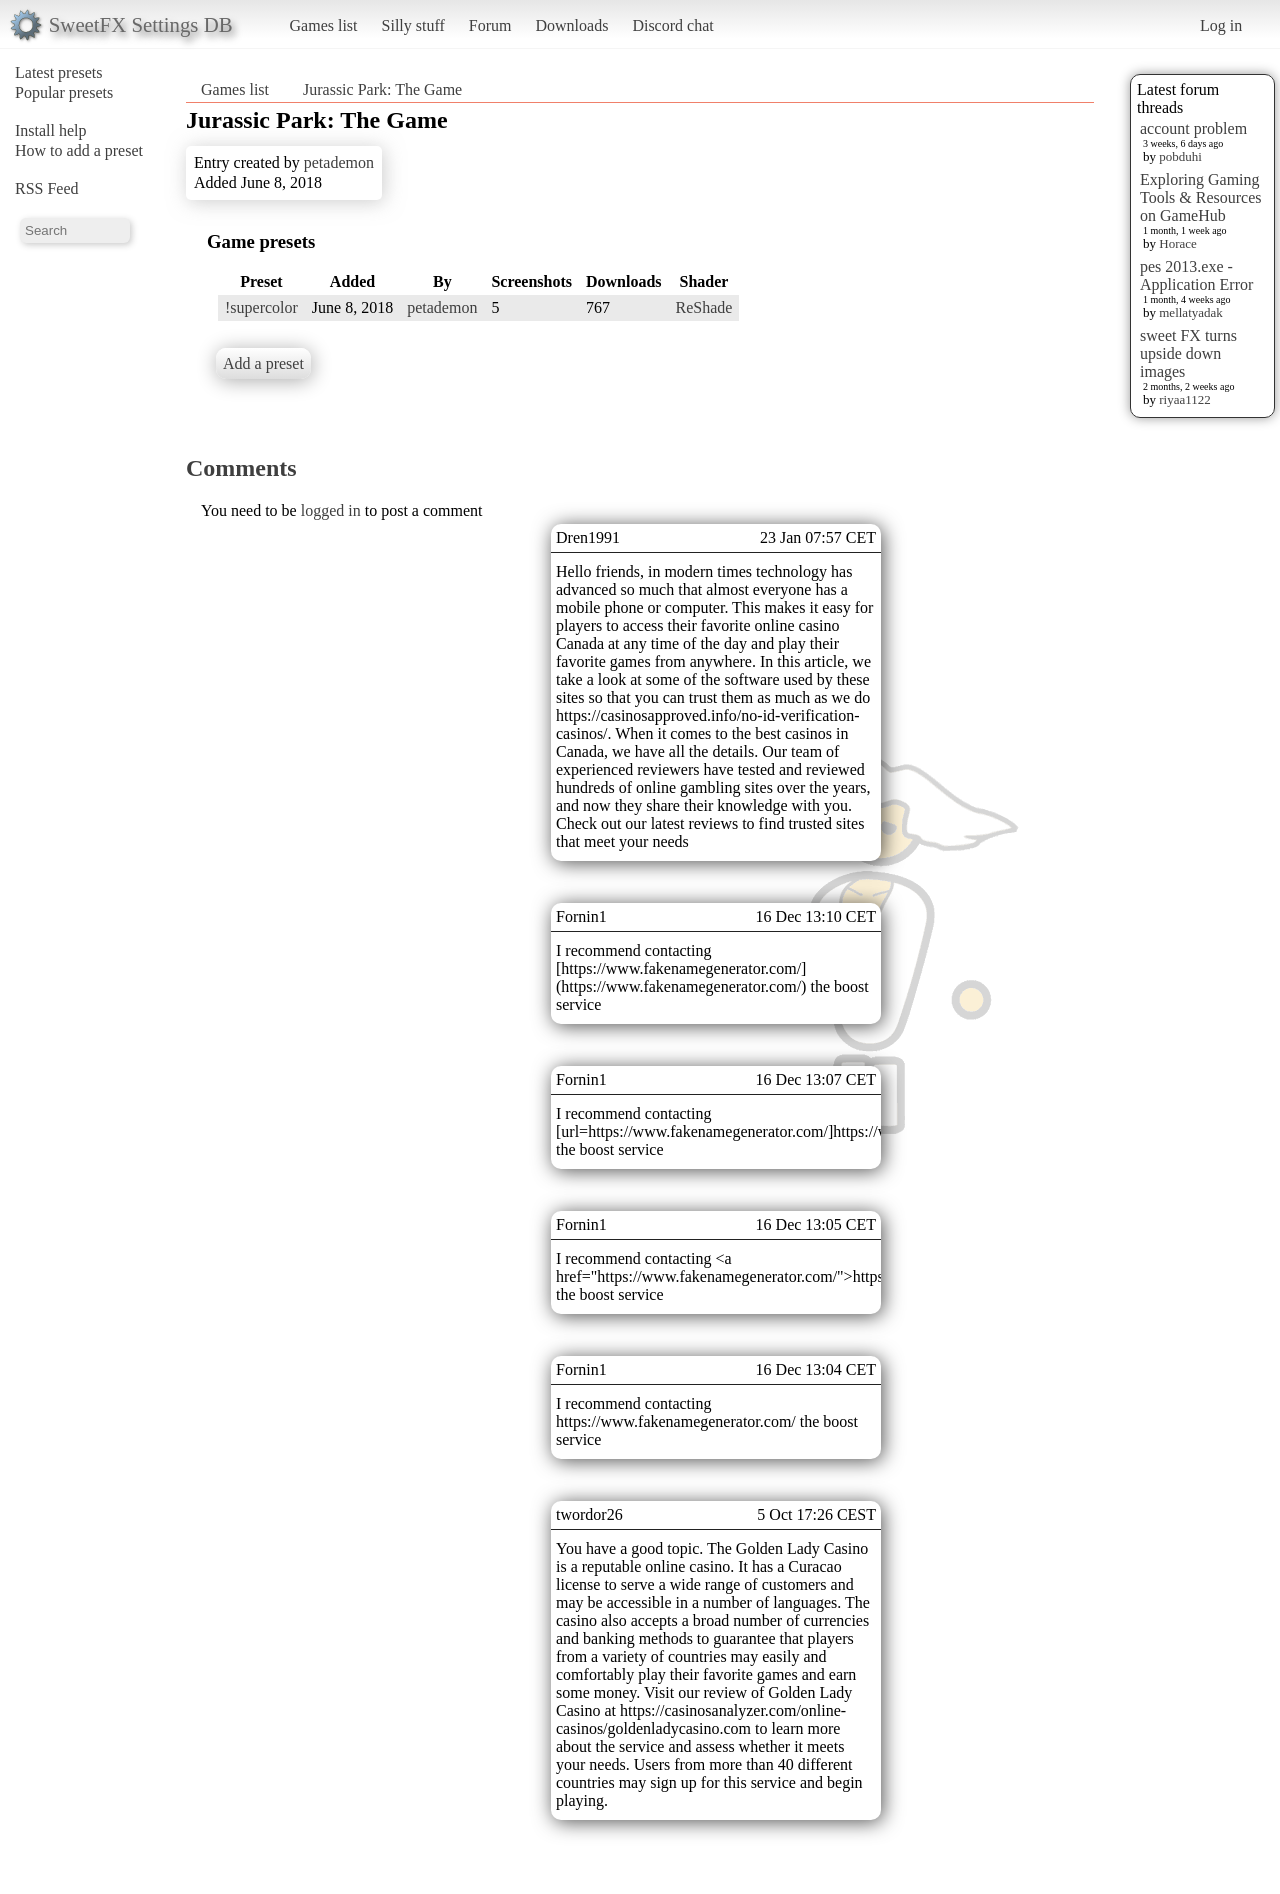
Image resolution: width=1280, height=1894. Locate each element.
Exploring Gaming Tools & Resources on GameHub (1201, 197)
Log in (1221, 25)
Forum (490, 25)
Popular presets (64, 92)
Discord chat (672, 25)
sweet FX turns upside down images (1188, 353)
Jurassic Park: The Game (382, 89)
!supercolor (261, 307)
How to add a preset (79, 150)
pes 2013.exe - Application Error (1196, 275)
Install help (51, 130)
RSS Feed (47, 188)
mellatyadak (1191, 312)
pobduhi (1180, 156)
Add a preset (263, 363)
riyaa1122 (1185, 399)
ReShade (704, 307)
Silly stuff (413, 25)
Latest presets (59, 72)
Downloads (571, 25)
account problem (1193, 128)
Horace (1178, 243)
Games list (324, 25)
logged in (331, 510)
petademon (339, 162)
